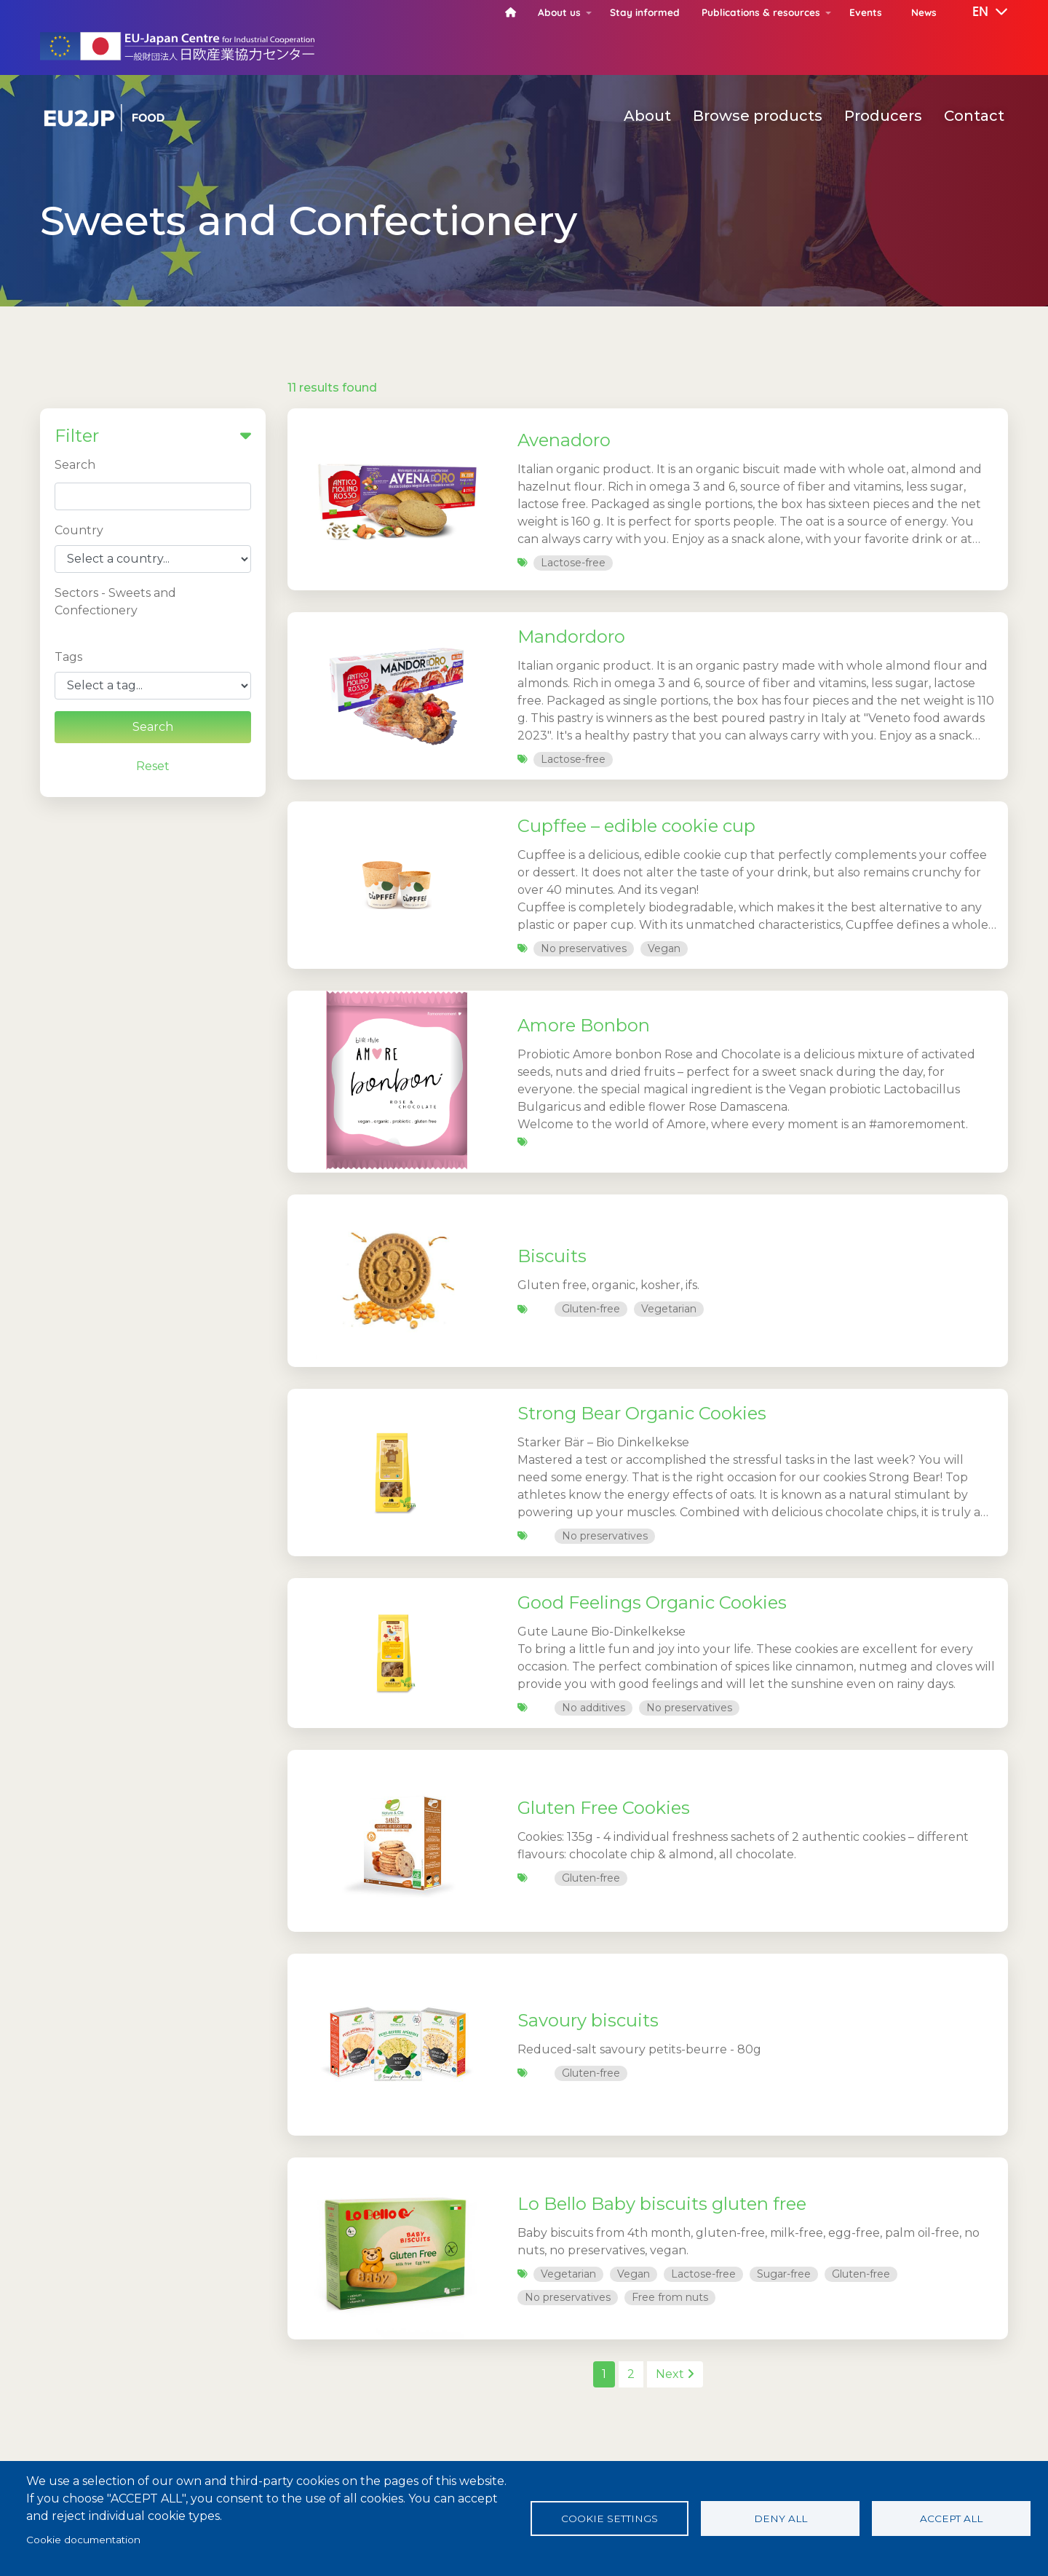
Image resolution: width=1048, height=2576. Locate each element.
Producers (883, 115)
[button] (979, 12)
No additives (593, 1707)
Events (865, 12)
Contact (974, 115)
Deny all (780, 2518)
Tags (68, 657)
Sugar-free (784, 2273)
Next (675, 2374)
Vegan (664, 948)
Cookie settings (609, 2518)
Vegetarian (668, 1308)
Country (79, 530)
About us (559, 12)
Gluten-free (591, 1308)
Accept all (951, 2518)
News (924, 12)
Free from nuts (670, 2297)
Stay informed (645, 12)
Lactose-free (573, 562)
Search (75, 465)
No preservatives (584, 948)
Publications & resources (761, 12)
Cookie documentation (83, 2539)
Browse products (757, 115)
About (647, 115)
